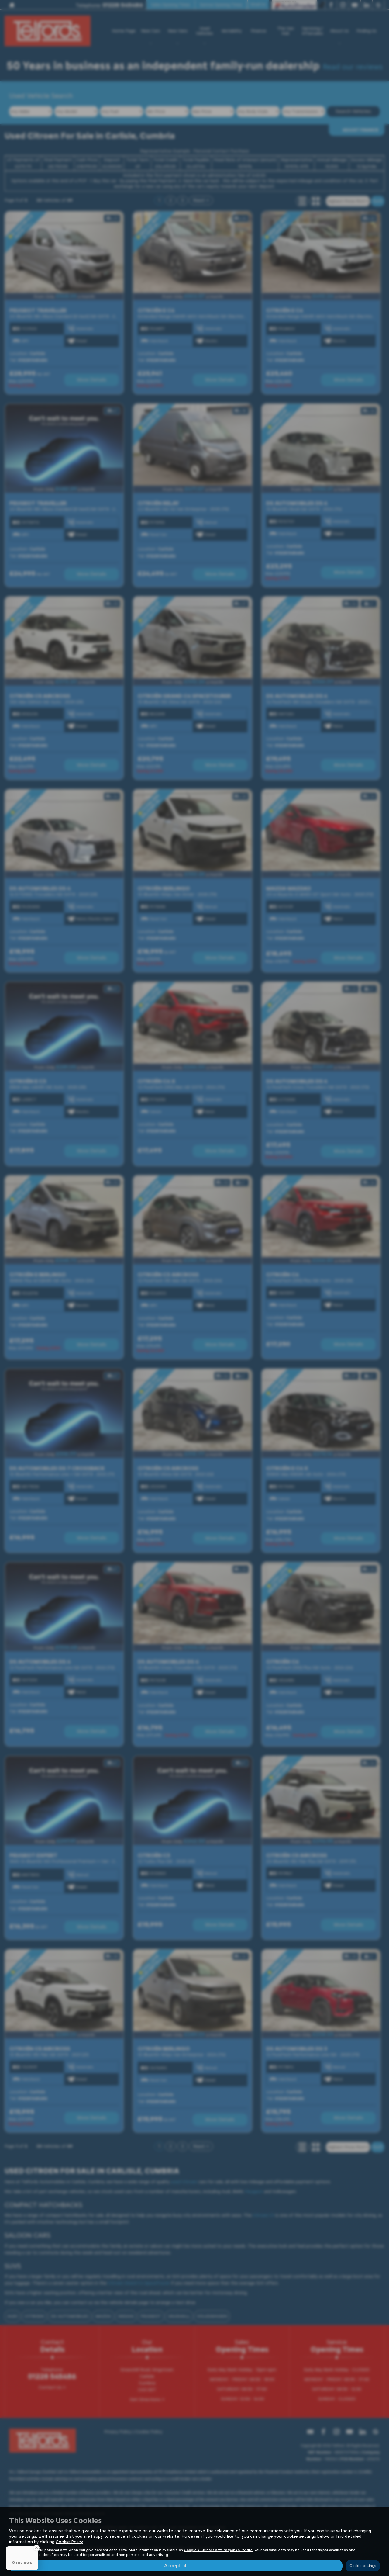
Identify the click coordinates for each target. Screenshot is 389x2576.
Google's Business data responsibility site (218, 2550)
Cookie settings (362, 2566)
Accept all (176, 2565)
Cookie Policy (69, 2541)
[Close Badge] (36, 2548)
